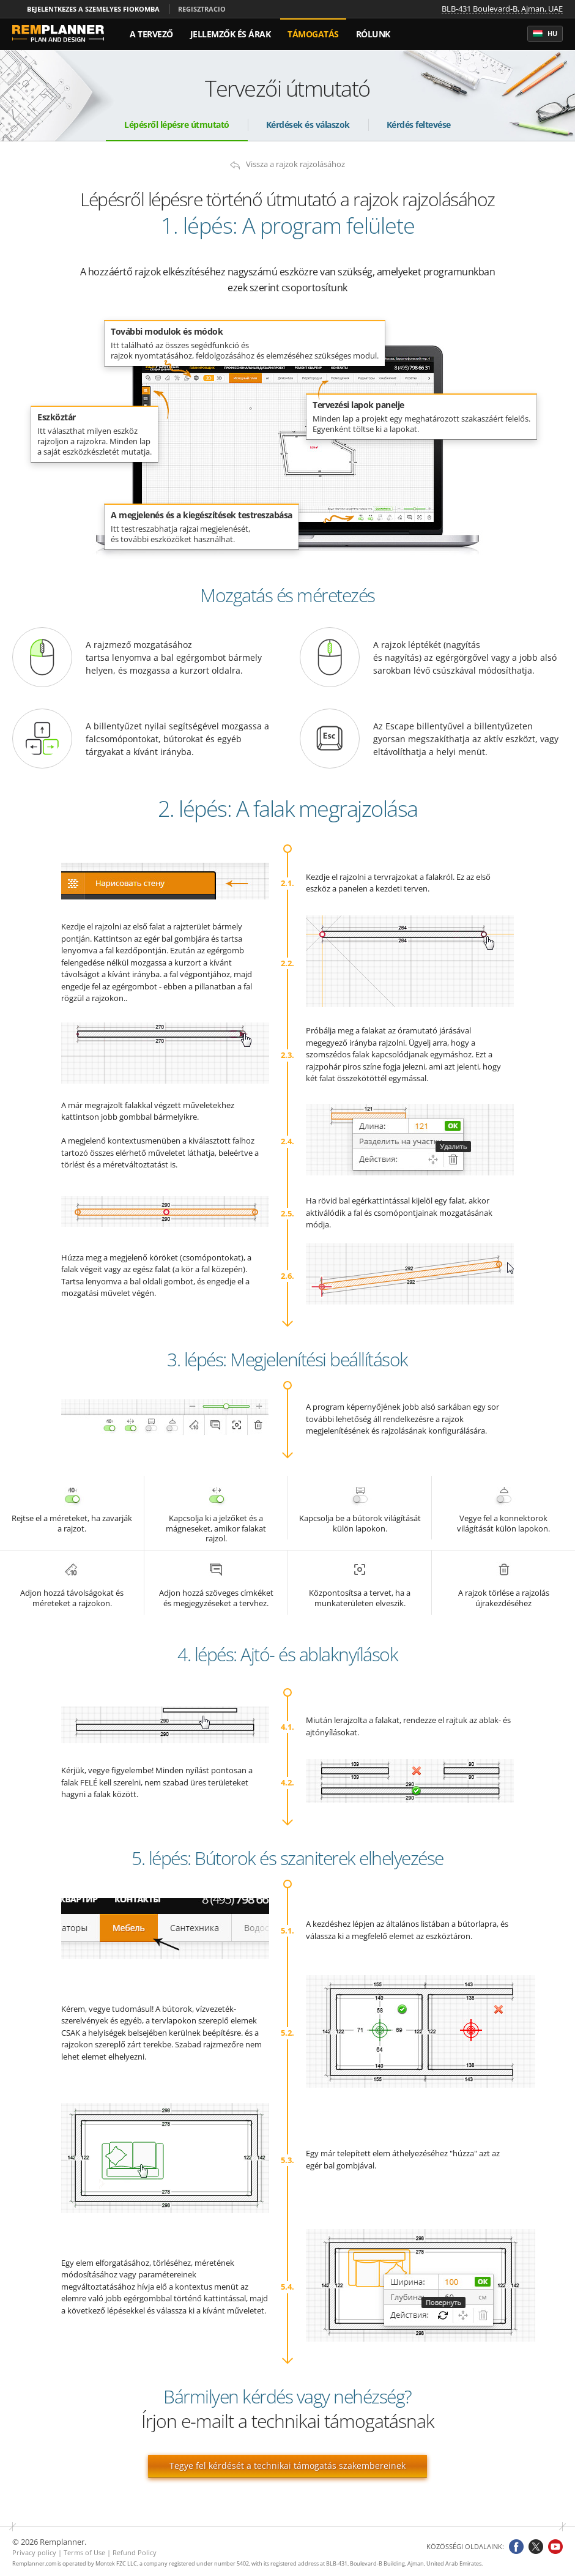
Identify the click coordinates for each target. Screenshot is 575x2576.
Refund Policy (135, 2552)
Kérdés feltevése (419, 124)
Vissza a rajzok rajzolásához (295, 164)
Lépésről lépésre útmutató (176, 124)
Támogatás (313, 34)
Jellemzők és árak (230, 34)
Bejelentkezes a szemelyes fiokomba (93, 8)
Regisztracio (202, 8)
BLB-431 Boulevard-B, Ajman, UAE (502, 9)
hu (545, 34)
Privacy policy (34, 2552)
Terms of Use (84, 2552)
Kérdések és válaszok (308, 124)
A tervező (151, 34)
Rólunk (373, 34)
